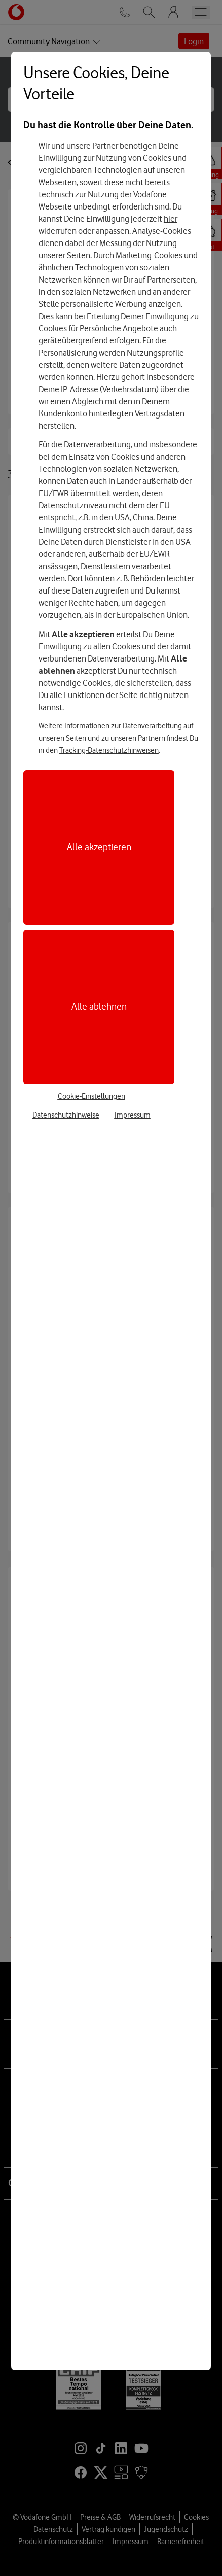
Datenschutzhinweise (65, 1115)
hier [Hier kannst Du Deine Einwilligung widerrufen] (170, 219)
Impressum (133, 1115)
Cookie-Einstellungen (91, 1096)
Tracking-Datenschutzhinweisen (109, 750)
